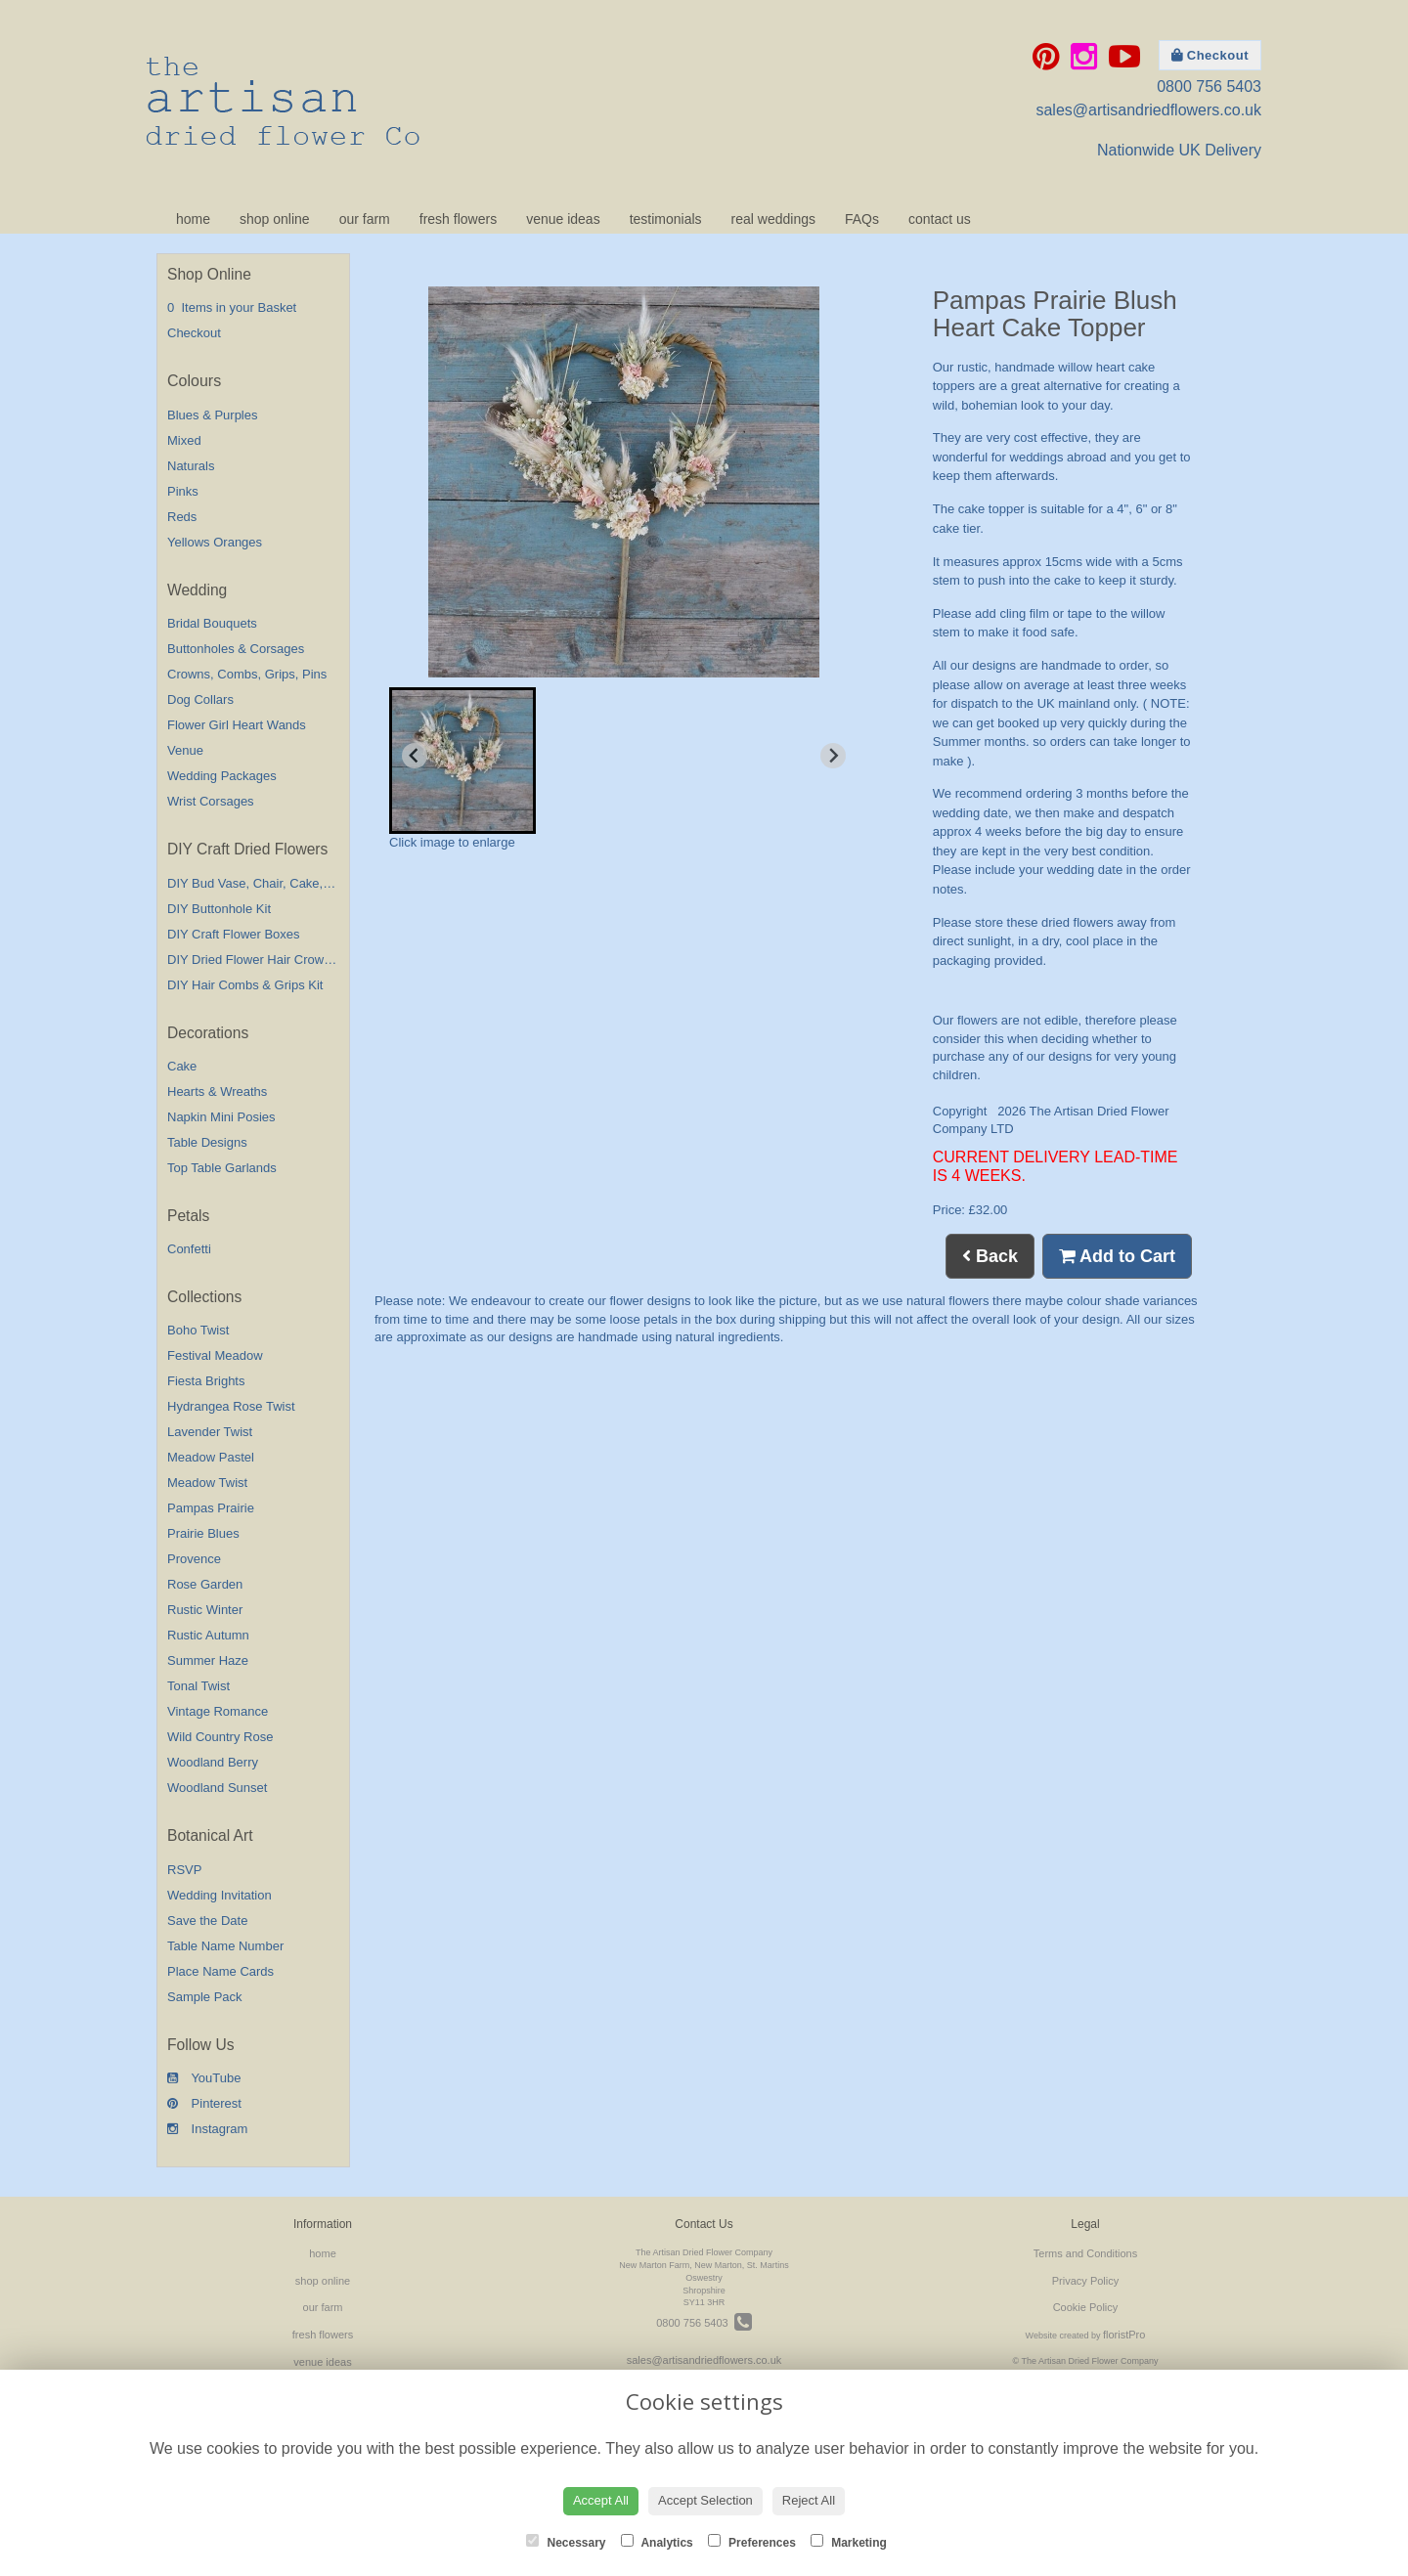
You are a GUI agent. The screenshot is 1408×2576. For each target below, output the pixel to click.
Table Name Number (225, 1946)
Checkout (1210, 55)
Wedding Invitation (219, 1895)
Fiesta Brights (205, 1381)
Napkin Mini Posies (221, 1117)
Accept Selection (705, 2500)
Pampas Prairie (210, 1508)
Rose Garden (204, 1584)
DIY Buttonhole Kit (219, 908)
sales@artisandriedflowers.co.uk (1148, 110)
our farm (364, 219)
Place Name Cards (220, 1971)
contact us (939, 219)
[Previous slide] (414, 755)
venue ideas (563, 219)
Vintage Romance (217, 1711)
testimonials (666, 219)
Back (990, 1256)
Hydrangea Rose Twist (231, 1406)
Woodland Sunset (217, 1787)
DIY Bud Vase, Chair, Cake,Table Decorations (295, 883)
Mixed (184, 440)
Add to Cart (1117, 1256)
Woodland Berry (212, 1762)
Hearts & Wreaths (217, 1091)
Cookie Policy (1086, 2307)
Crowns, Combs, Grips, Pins (247, 674)
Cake (182, 1066)
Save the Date (207, 1920)
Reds (182, 516)
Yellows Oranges (214, 542)
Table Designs (207, 1142)
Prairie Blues (203, 1533)
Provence (194, 1558)
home (193, 219)
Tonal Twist (198, 1686)
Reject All (808, 2500)
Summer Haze (207, 1660)
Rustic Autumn (208, 1635)
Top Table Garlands (222, 1167)
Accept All (601, 2500)
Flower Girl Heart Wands (236, 725)
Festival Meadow (215, 1355)
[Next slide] (833, 755)
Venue (185, 750)
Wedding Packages (222, 775)
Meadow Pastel (210, 1457)
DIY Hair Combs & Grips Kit (245, 985)
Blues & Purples (212, 415)
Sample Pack (204, 1996)
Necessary (565, 2542)
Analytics (657, 2542)
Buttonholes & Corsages (235, 648)
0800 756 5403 (1209, 86)
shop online (275, 219)
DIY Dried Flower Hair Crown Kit (258, 959)
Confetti (189, 1249)
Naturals (190, 465)
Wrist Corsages (210, 801)
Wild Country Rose (220, 1736)
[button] (462, 760)
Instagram (207, 2128)
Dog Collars (200, 699)
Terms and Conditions (1085, 2253)
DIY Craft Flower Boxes (233, 934)
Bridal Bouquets (212, 623)
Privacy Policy (1085, 2281)
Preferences (752, 2542)
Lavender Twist (209, 1431)
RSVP (184, 1869)
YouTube (204, 2078)
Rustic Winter (204, 1609)
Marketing (849, 2542)
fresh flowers (458, 219)
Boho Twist (198, 1330)
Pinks (182, 491)
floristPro (1124, 2334)
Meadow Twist (207, 1482)
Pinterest (204, 2103)
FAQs (862, 219)
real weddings (773, 219)
